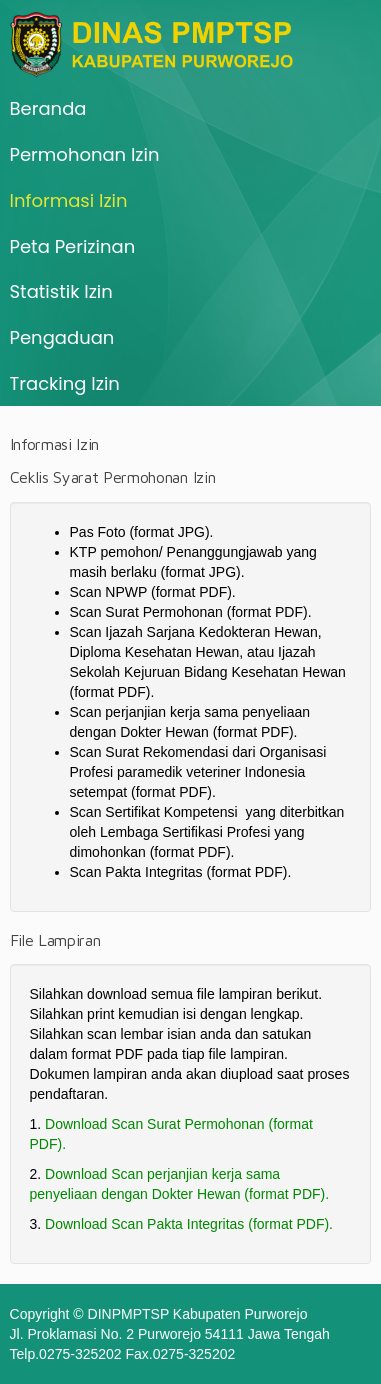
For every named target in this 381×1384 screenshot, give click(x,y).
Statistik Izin (61, 291)
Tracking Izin (65, 383)
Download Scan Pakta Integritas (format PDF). (189, 1224)
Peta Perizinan (73, 246)
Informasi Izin (69, 200)
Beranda (48, 108)
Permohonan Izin (85, 154)
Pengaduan (62, 337)
